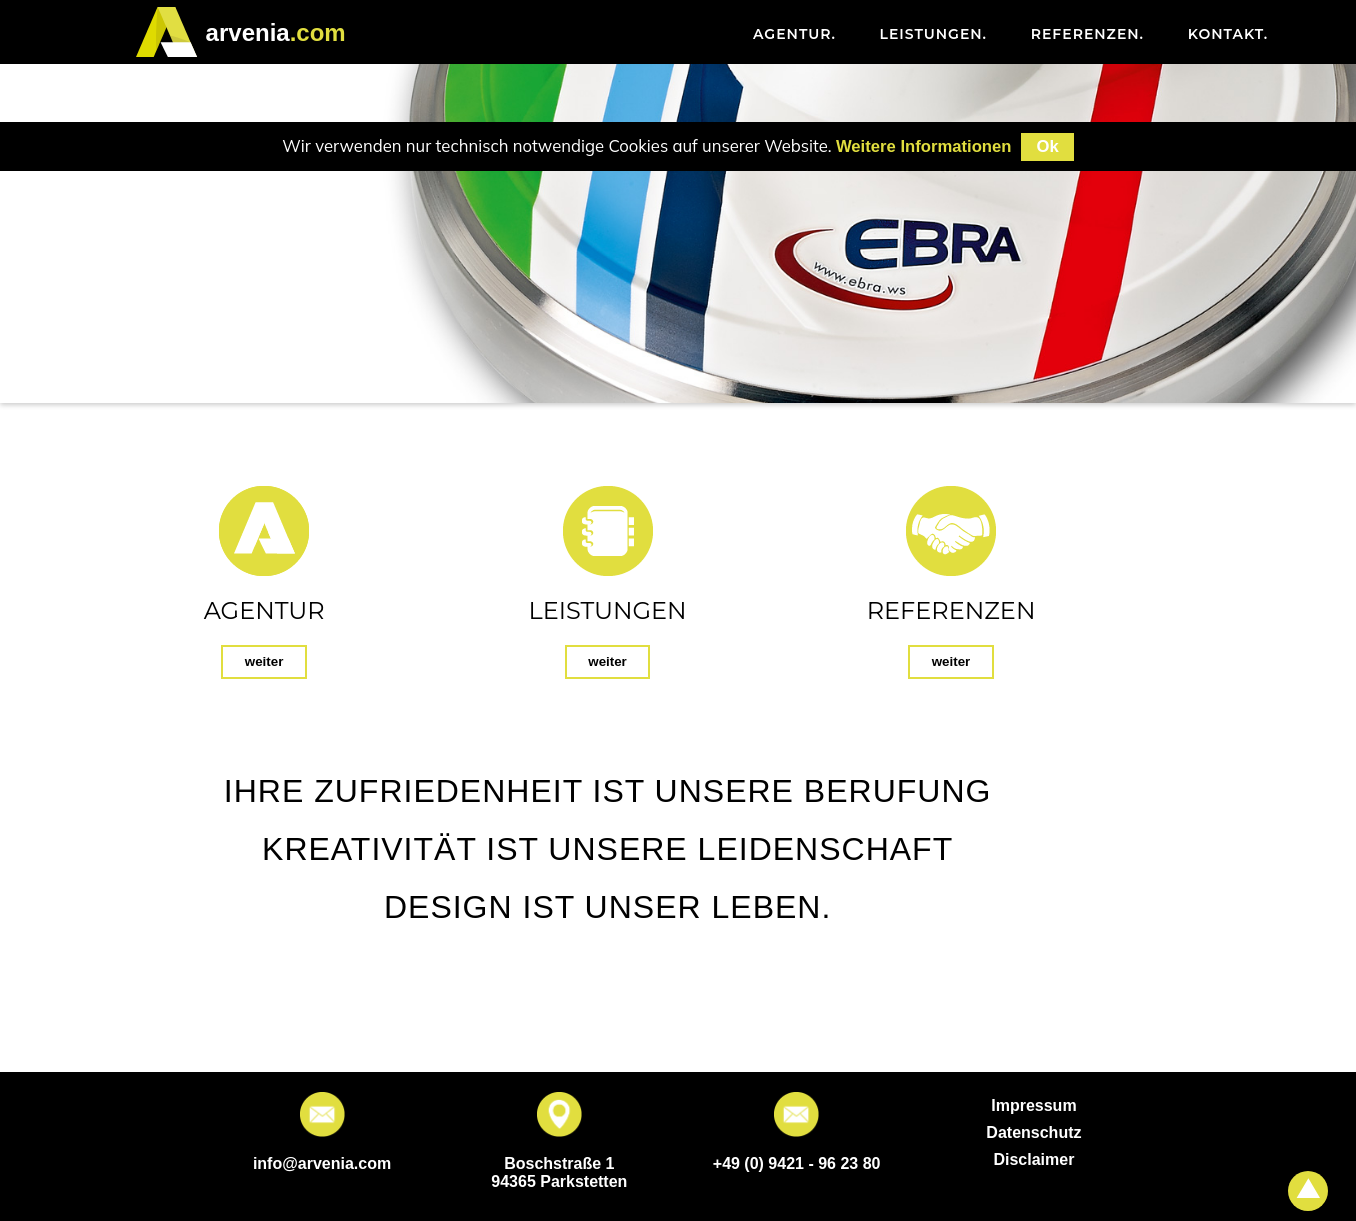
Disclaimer (1033, 1159)
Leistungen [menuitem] (933, 34)
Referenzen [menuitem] (1087, 34)
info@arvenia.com (322, 1163)
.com (276, 32)
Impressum (1033, 1105)
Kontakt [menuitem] (1228, 34)
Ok (1047, 146)
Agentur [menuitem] (794, 34)
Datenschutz (1033, 1132)
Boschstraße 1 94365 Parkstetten (559, 1172)
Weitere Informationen (924, 146)
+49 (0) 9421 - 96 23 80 (797, 1163)
